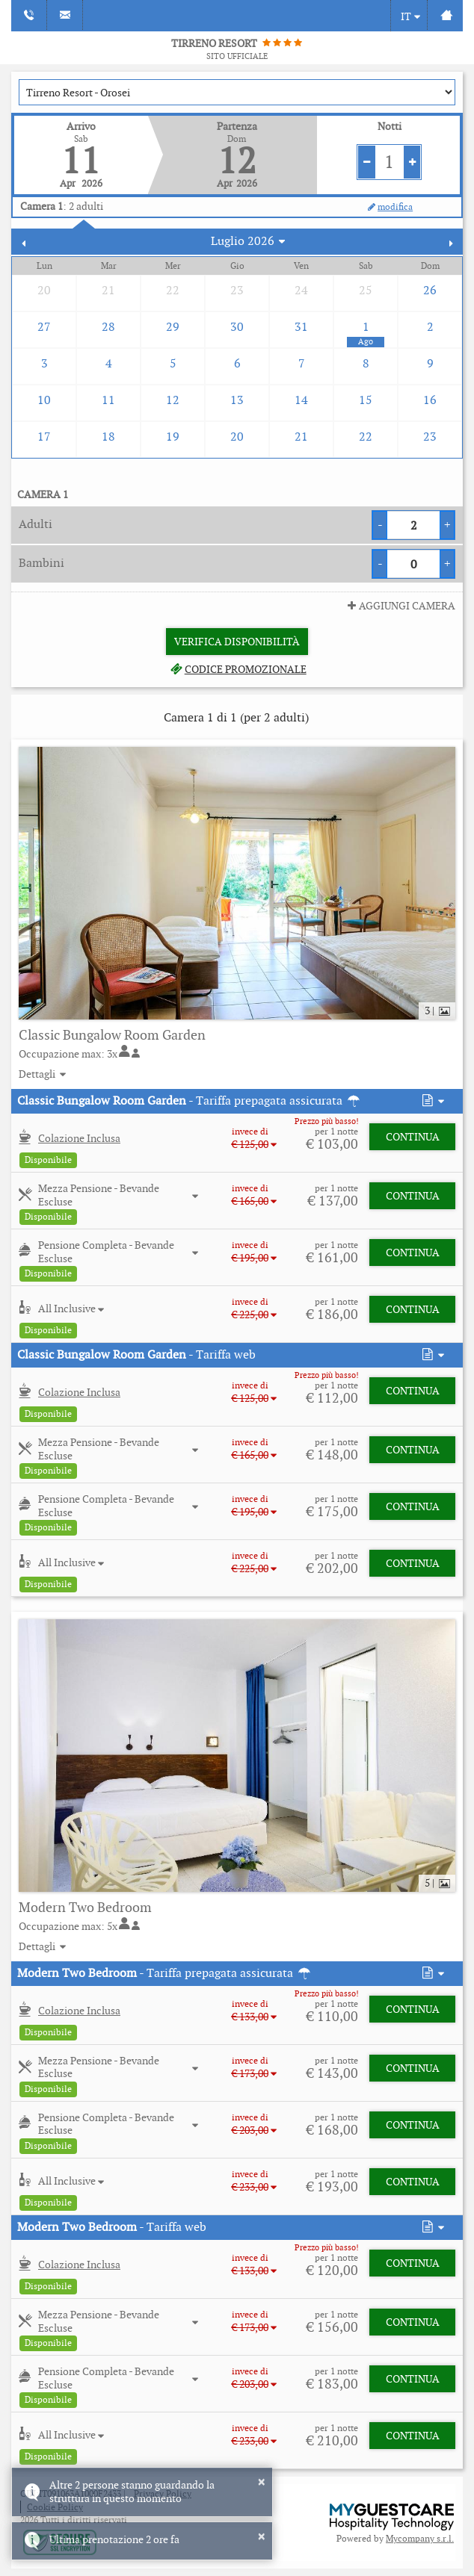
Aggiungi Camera (399, 605)
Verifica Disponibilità (237, 641)
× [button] (261, 2481)
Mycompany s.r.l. (420, 2538)
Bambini (41, 563)
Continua (413, 1136)
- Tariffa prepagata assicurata (189, 1100)
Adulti (35, 524)
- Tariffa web (136, 1354)
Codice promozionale (236, 669)
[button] (431, 1101)
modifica (389, 206)
